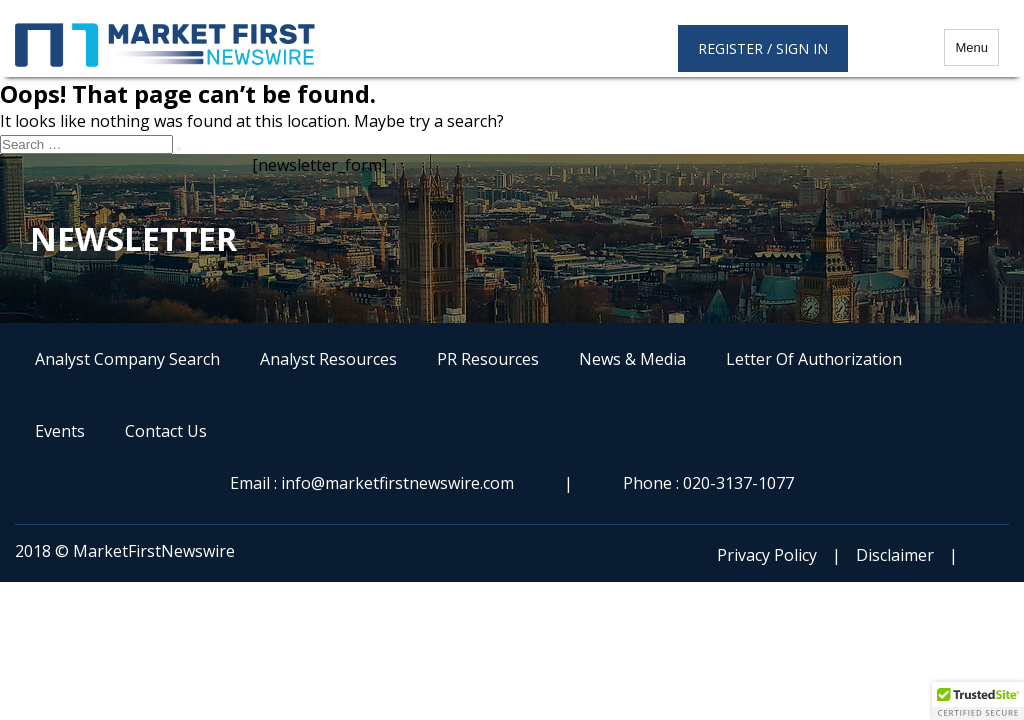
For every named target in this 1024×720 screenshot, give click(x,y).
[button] (978, 701)
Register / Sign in (763, 48)
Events (60, 431)
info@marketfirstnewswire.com (397, 483)
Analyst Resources (328, 359)
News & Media (632, 359)
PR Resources (488, 359)
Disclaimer (895, 555)
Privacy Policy (767, 555)
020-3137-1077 (738, 483)
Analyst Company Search (127, 359)
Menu (971, 47)
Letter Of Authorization (814, 359)
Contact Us (166, 431)
